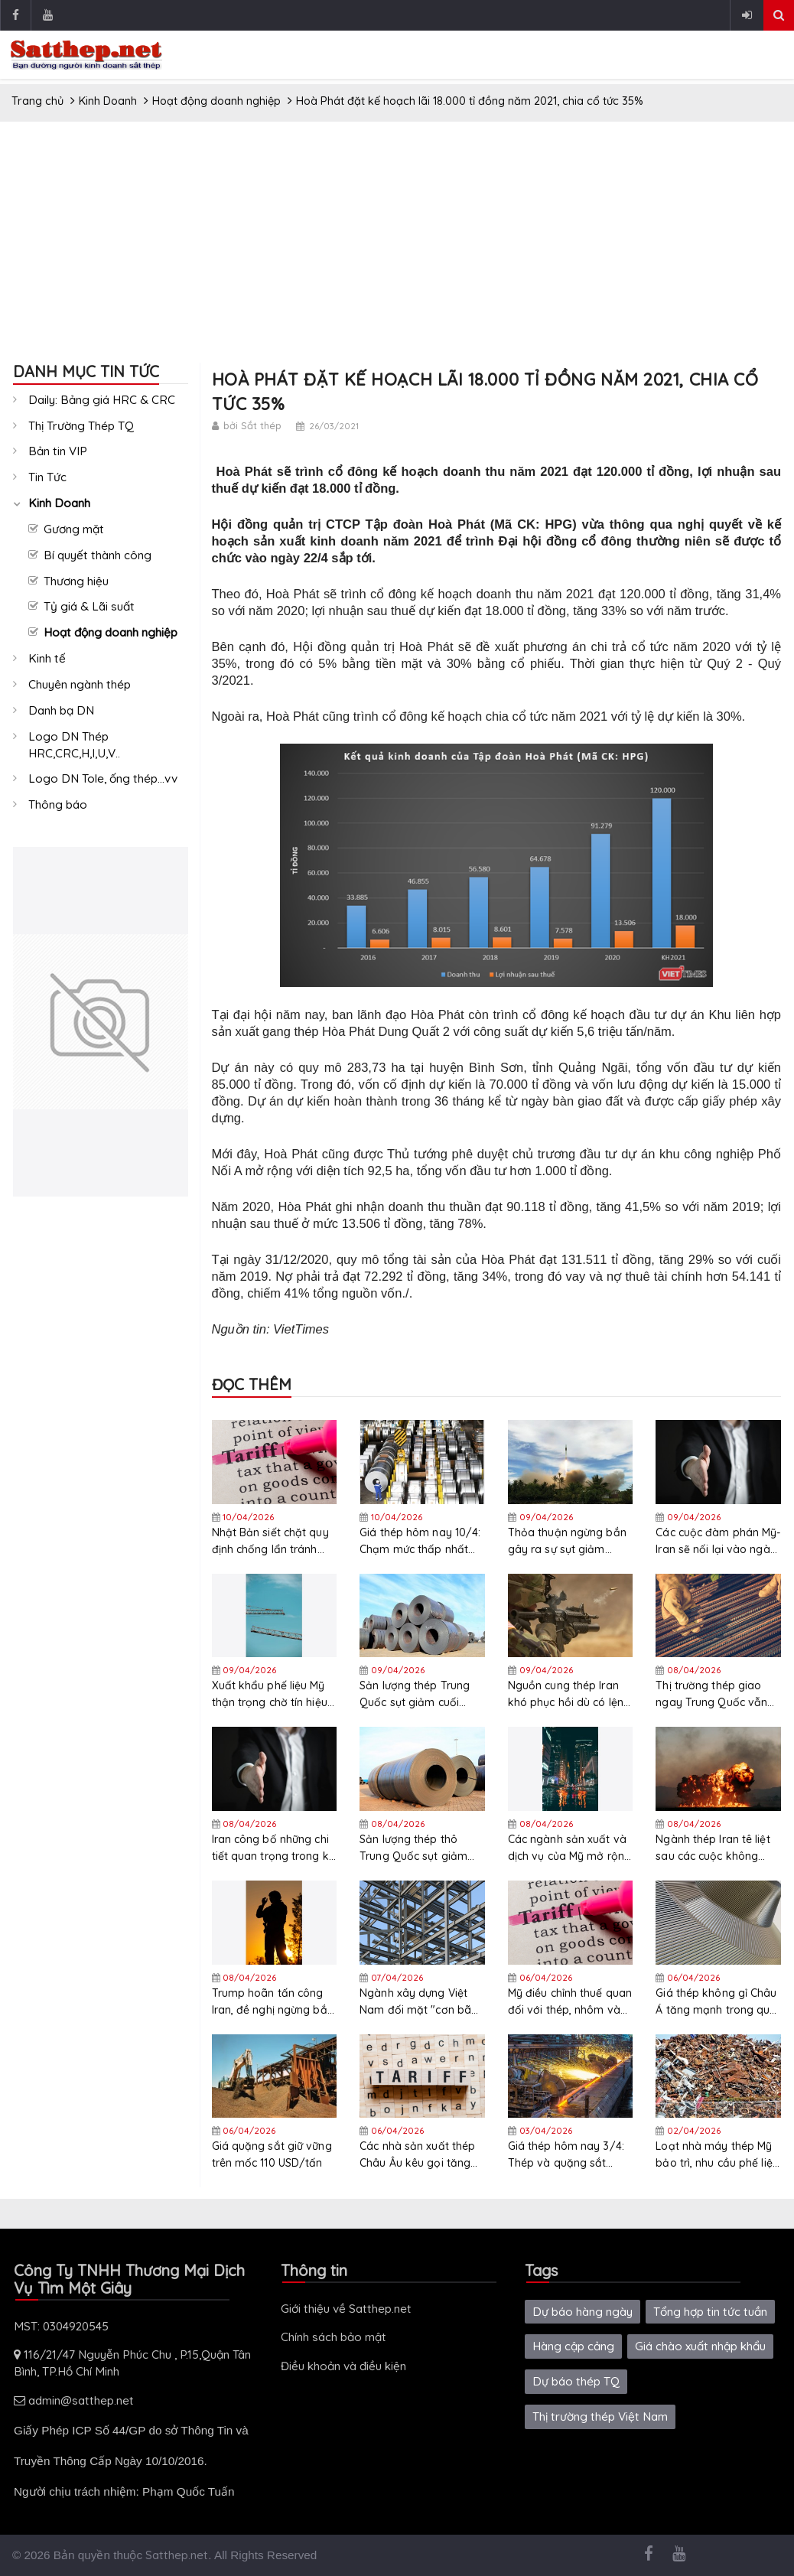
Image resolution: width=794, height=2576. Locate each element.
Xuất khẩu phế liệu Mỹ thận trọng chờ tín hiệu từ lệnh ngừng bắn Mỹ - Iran (271, 1694)
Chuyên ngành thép (79, 684)
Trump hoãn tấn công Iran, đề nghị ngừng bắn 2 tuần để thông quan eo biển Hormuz (273, 2001)
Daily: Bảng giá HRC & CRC (101, 399)
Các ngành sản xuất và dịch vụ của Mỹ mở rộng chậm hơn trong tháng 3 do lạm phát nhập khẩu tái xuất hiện (570, 1848)
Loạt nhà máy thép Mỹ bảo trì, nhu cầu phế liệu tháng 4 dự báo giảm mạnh (717, 2155)
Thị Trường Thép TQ (81, 425)
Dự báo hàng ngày (582, 2311)
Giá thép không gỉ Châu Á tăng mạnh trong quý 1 (716, 2001)
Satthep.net (176, 2555)
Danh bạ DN (61, 710)
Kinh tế (47, 658)
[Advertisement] (397, 248)
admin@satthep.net (74, 2400)
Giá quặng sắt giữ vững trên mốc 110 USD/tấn (272, 2154)
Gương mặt (74, 529)
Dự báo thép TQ (576, 2381)
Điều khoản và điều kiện (343, 2366)
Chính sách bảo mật (333, 2337)
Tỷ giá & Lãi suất (89, 606)
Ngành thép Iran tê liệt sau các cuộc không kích (713, 1848)
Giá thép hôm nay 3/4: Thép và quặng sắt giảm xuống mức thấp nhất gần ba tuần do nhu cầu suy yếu (566, 2155)
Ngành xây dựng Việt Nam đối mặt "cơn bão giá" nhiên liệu (419, 2001)
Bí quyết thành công (97, 555)
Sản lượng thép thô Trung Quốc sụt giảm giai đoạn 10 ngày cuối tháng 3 (418, 1848)
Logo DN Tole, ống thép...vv (102, 778)
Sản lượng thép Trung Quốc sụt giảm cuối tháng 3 (415, 1694)
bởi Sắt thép (252, 425)
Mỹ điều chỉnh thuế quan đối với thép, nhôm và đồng (570, 2001)
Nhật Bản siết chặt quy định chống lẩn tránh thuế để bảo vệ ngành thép (270, 1541)
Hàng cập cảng (573, 2346)
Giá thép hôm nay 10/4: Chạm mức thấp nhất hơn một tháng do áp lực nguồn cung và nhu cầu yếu (420, 1541)
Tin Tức (47, 477)
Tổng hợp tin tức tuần (710, 2311)
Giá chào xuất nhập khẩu (700, 2346)
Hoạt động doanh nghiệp (110, 632)
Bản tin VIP (57, 451)
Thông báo (57, 804)
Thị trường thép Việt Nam (600, 2416)
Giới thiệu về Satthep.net (346, 2308)
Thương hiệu (76, 581)
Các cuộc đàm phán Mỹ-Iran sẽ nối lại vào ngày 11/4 (718, 1541)
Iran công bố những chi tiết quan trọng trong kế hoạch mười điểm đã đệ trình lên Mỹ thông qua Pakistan (273, 1848)
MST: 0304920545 (61, 2326)
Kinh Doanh (59, 503)
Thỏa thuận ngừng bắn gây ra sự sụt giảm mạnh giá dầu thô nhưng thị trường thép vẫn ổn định (567, 1541)
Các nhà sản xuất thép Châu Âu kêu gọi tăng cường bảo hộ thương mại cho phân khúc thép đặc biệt (421, 2155)
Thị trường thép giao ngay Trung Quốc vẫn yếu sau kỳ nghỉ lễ (711, 1694)
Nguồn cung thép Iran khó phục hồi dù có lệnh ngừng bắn (569, 1694)
